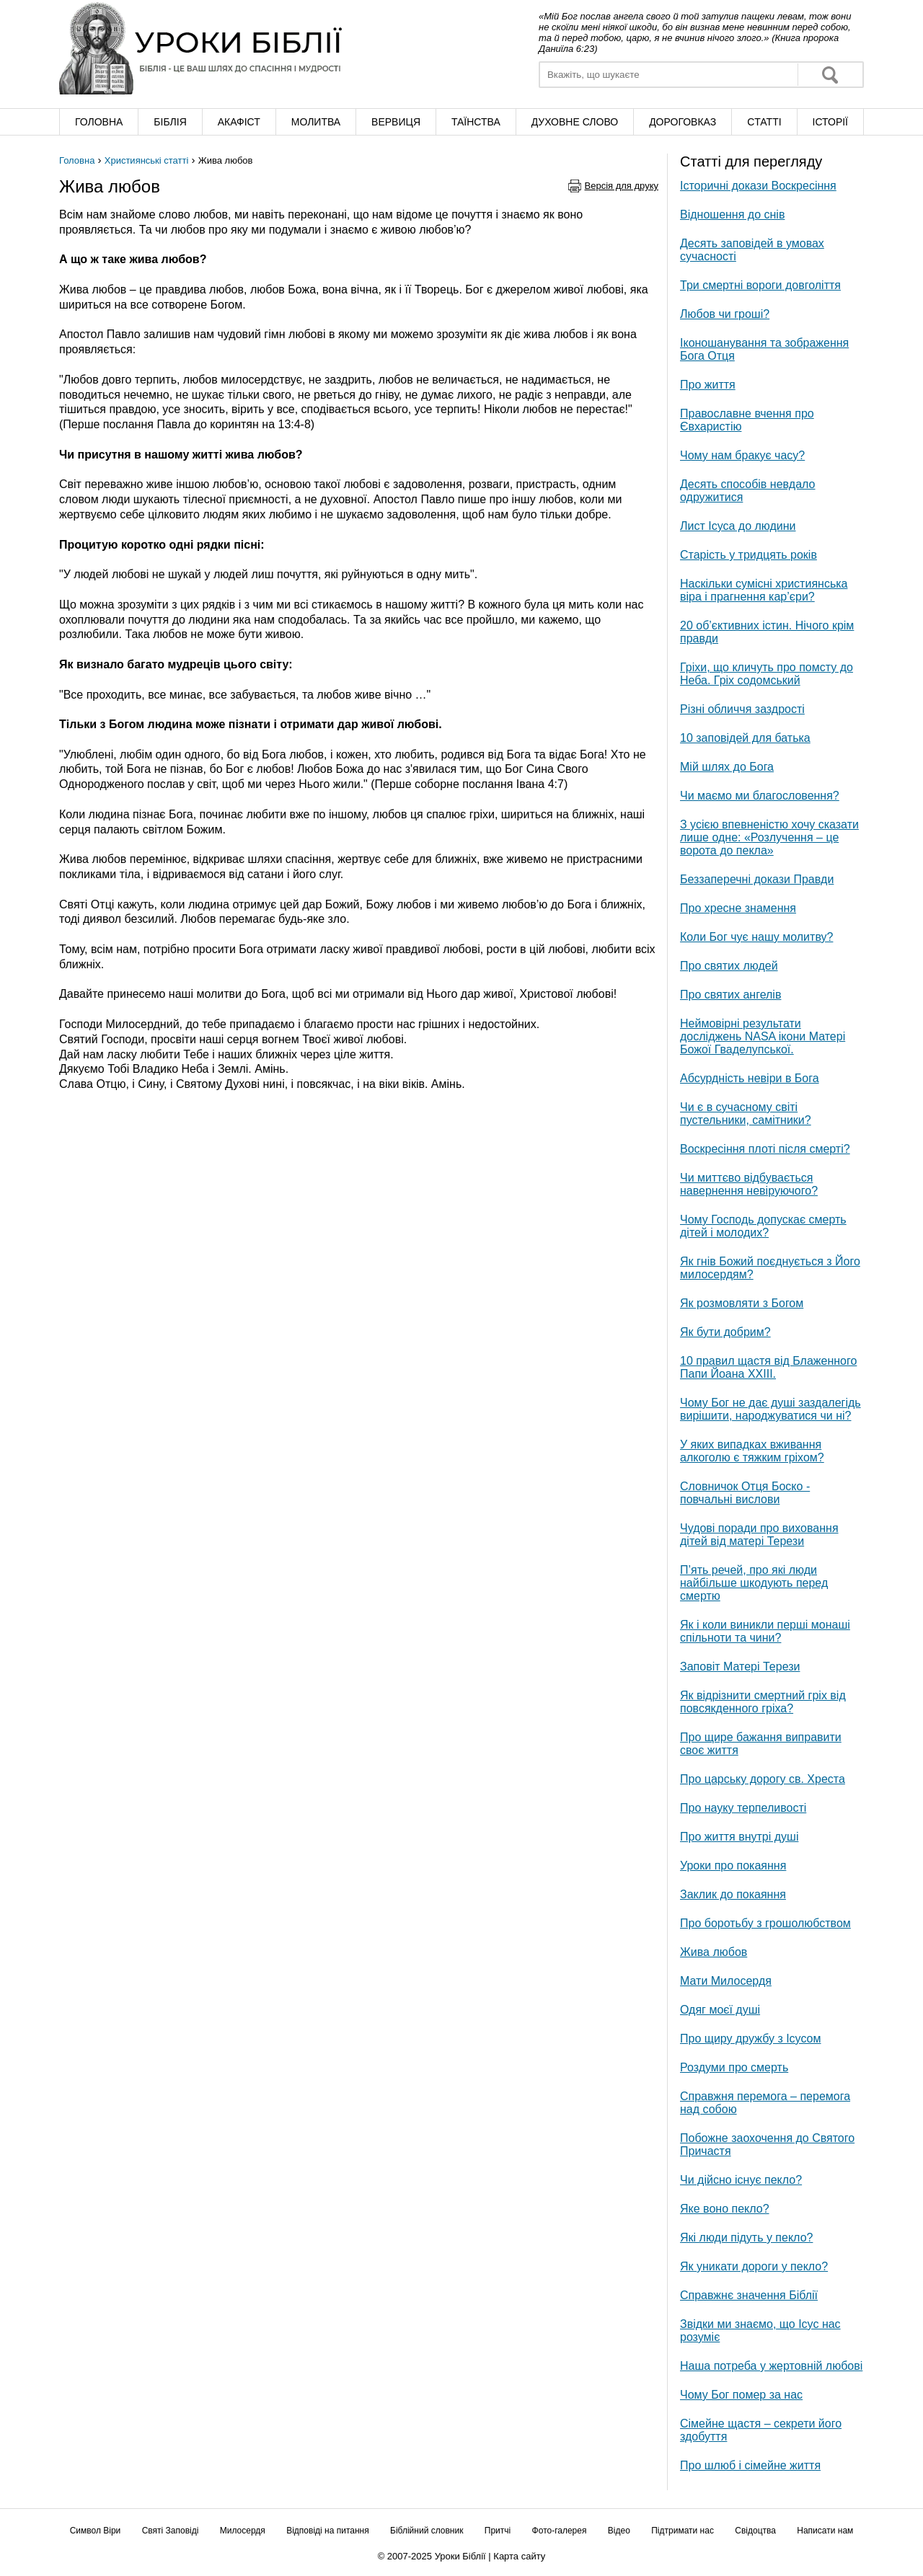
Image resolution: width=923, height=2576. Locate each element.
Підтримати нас (682, 2531)
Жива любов (713, 1952)
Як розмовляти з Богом (741, 1303)
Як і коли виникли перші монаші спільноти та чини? (765, 1631)
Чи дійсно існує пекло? (741, 2180)
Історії (830, 122)
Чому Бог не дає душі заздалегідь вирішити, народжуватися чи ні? (770, 1409)
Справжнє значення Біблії (749, 2295)
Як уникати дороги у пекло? (754, 2266)
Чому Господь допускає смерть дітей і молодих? (763, 1226)
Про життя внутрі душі (739, 1837)
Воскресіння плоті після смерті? (765, 1149)
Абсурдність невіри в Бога (749, 1078)
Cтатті (764, 122)
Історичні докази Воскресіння (758, 186)
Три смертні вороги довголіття (760, 285)
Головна (99, 122)
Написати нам (825, 2531)
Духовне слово (574, 122)
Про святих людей (729, 966)
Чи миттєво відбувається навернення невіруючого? (749, 1184)
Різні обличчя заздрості (742, 709)
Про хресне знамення (738, 908)
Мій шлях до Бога (727, 767)
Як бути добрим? (725, 1332)
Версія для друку (622, 185)
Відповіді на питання (327, 2531)
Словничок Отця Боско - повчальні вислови (745, 1492)
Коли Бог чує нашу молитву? (756, 937)
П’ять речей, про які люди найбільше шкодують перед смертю (754, 1583)
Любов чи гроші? (724, 314)
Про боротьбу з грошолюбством (765, 1923)
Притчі (498, 2531)
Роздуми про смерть (734, 2067)
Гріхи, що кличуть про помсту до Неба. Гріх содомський (766, 673)
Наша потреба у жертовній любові (771, 2366)
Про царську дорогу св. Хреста (762, 1779)
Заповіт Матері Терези (740, 1666)
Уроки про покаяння (733, 1865)
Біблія (170, 122)
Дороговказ (682, 122)
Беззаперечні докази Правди (757, 879)
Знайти (830, 74)
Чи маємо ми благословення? (759, 795)
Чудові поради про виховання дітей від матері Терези (759, 1534)
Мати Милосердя (726, 1981)
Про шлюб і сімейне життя (750, 2465)
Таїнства (475, 122)
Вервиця (395, 122)
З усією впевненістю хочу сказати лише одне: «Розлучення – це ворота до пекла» (769, 837)
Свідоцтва (755, 2531)
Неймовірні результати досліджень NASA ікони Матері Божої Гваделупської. (762, 1036)
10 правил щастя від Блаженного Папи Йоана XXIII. (768, 1367)
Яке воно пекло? (724, 2209)
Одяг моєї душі (720, 2010)
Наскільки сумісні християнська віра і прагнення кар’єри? (763, 590)
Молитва (315, 122)
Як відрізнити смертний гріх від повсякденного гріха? (763, 1701)
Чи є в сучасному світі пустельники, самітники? (745, 1113)
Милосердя (242, 2531)
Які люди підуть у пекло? (746, 2237)
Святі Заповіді (170, 2531)
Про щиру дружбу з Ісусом (750, 2038)
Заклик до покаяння (733, 1894)
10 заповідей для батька (745, 738)
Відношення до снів (732, 214)
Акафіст (239, 122)
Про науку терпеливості (743, 1808)
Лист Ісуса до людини (738, 526)
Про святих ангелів (730, 994)
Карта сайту (519, 2556)
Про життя (708, 385)
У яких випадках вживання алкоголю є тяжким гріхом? (752, 1451)
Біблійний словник (426, 2531)
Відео (619, 2531)
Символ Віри (95, 2531)
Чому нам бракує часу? (742, 455)
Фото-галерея (559, 2531)
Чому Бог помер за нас (741, 2395)
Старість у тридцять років (748, 555)
